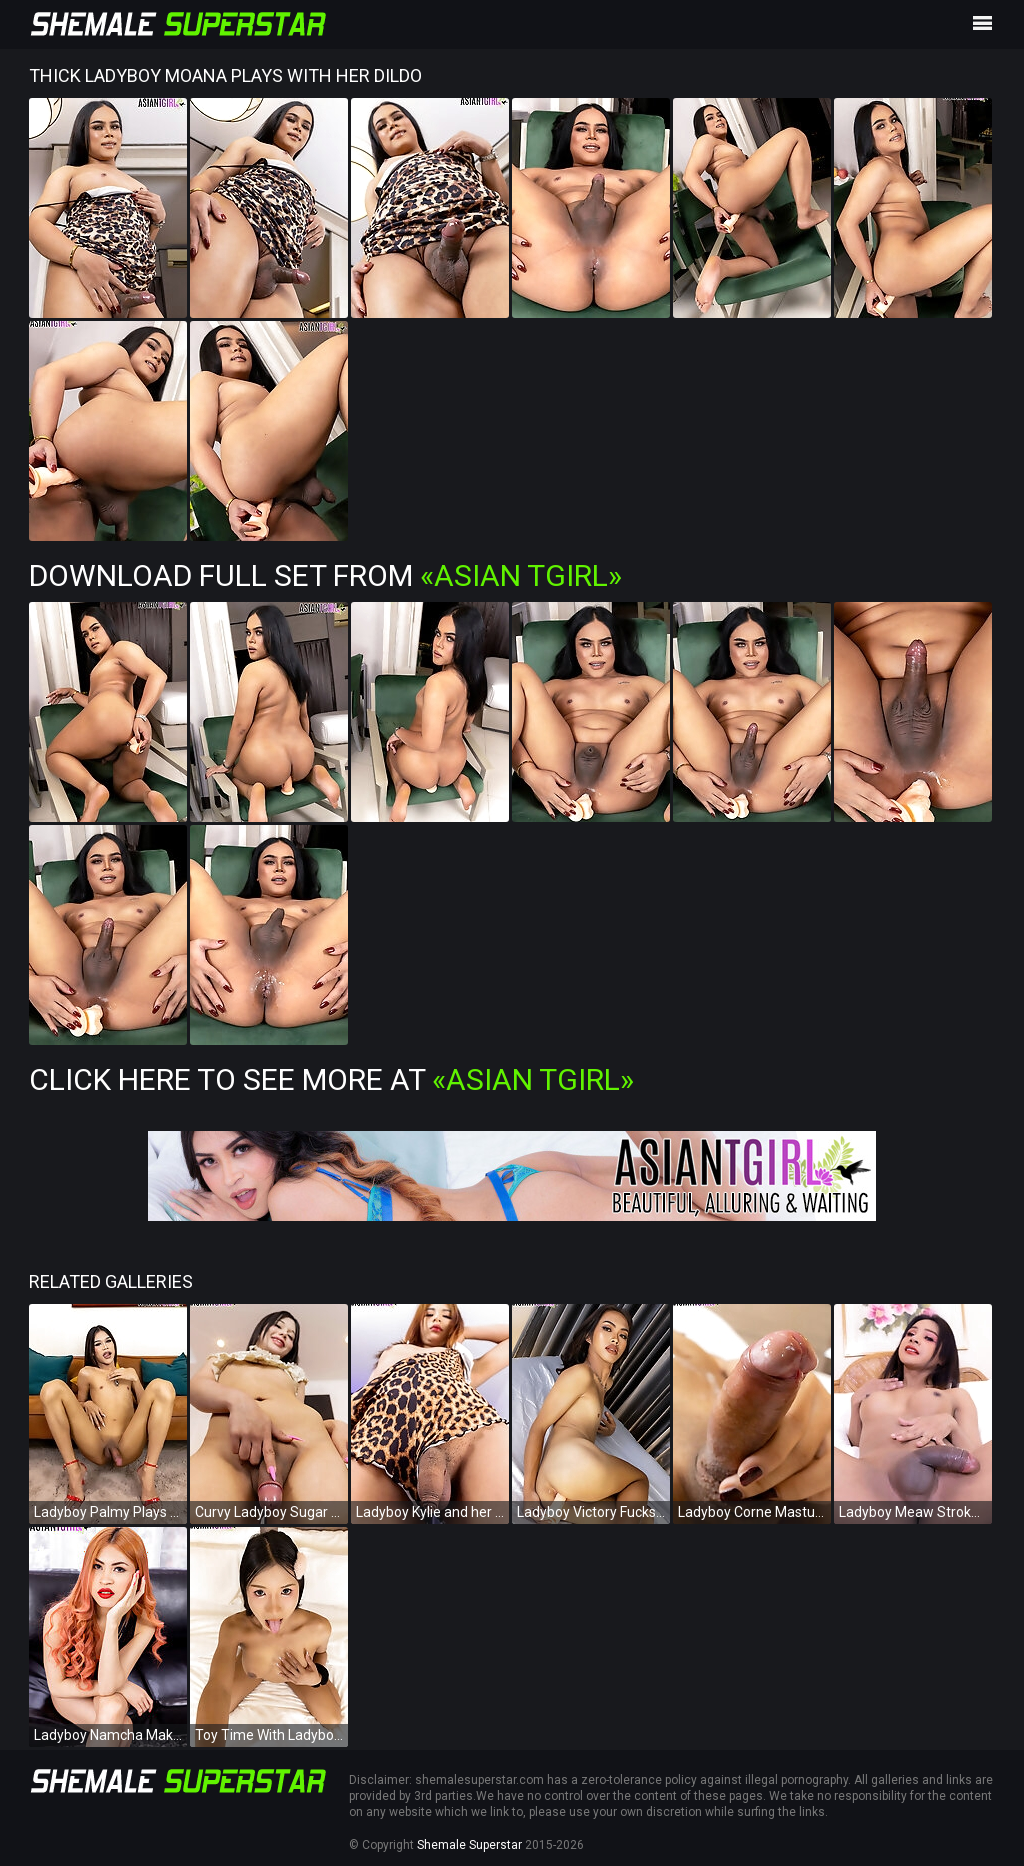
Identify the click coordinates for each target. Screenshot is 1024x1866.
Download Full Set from (325, 575)
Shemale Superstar (469, 1845)
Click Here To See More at (331, 1079)
